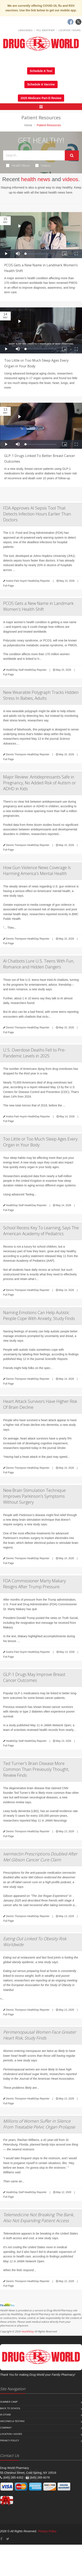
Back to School (10, 2408)
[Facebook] (70, 22)
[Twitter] (78, 22)
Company (6, 2427)
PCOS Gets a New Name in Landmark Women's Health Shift (38, 606)
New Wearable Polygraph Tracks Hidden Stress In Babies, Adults (41, 695)
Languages (25, 30)
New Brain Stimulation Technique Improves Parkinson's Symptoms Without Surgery (34, 1496)
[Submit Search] (72, 155)
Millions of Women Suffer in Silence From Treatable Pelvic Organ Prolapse (39, 2124)
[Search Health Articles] (34, 155)
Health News (18, 165)
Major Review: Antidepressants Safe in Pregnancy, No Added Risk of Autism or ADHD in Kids (39, 782)
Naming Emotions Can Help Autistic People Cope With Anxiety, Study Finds (39, 1315)
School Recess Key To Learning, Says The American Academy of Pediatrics (41, 1230)
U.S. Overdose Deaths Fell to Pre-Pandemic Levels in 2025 (34, 1053)
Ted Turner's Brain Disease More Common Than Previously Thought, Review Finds (36, 1769)
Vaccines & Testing (12, 2421)
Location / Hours (70, 30)
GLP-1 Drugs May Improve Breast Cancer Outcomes (34, 1677)
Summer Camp (9, 2402)
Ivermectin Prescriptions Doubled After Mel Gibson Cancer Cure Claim (40, 1857)
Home (28, 125)
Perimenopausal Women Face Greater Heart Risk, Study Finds (39, 2035)
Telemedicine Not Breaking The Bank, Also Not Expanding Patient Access (38, 2217)
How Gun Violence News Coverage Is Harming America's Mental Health (37, 870)
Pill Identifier (45, 30)
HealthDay (27, 2331)
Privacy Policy (9, 2440)
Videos (43, 165)
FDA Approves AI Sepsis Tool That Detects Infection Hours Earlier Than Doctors (37, 514)
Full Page (8, 585)
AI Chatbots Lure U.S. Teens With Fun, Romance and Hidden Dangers (38, 964)
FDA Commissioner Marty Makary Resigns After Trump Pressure (34, 1583)
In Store (5, 2414)
